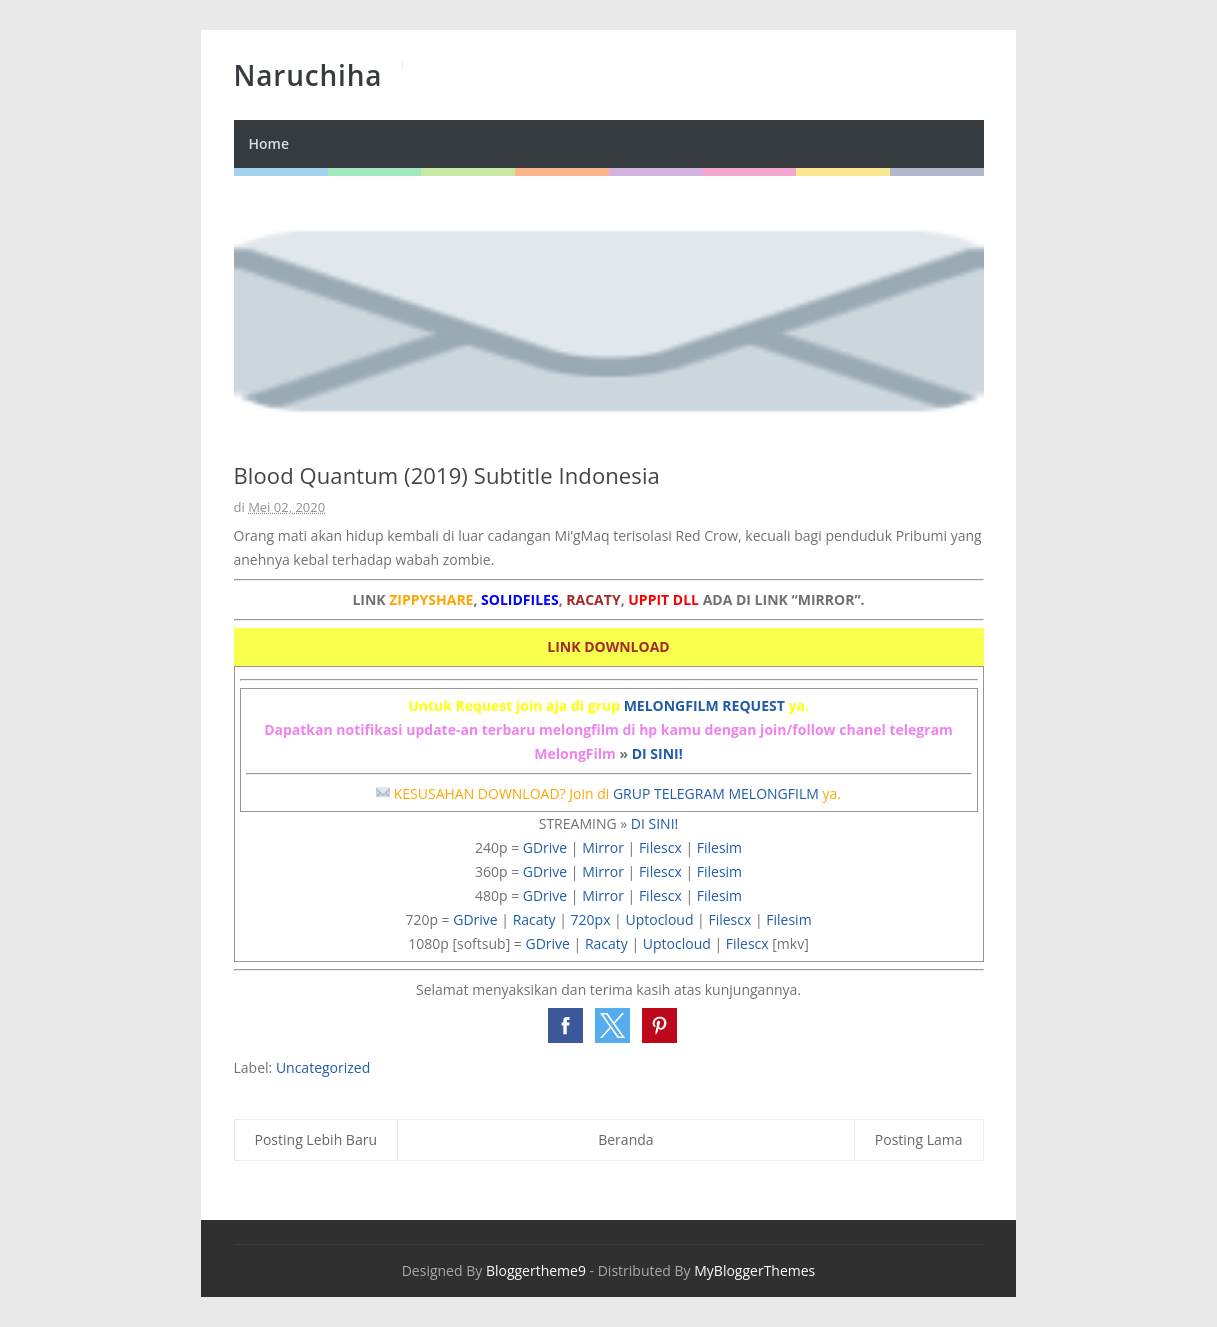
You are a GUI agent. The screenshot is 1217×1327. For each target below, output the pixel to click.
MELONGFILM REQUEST (704, 705)
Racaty (534, 919)
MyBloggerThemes (754, 1270)
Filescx (660, 847)
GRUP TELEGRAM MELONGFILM (716, 793)
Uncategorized (323, 1067)
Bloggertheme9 (536, 1270)
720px (591, 919)
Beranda (625, 1139)
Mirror (603, 847)
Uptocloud (659, 919)
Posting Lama (919, 1139)
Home (269, 143)
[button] (565, 1025)
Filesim (719, 847)
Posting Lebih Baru (316, 1139)
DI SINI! (657, 753)
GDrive (545, 847)
